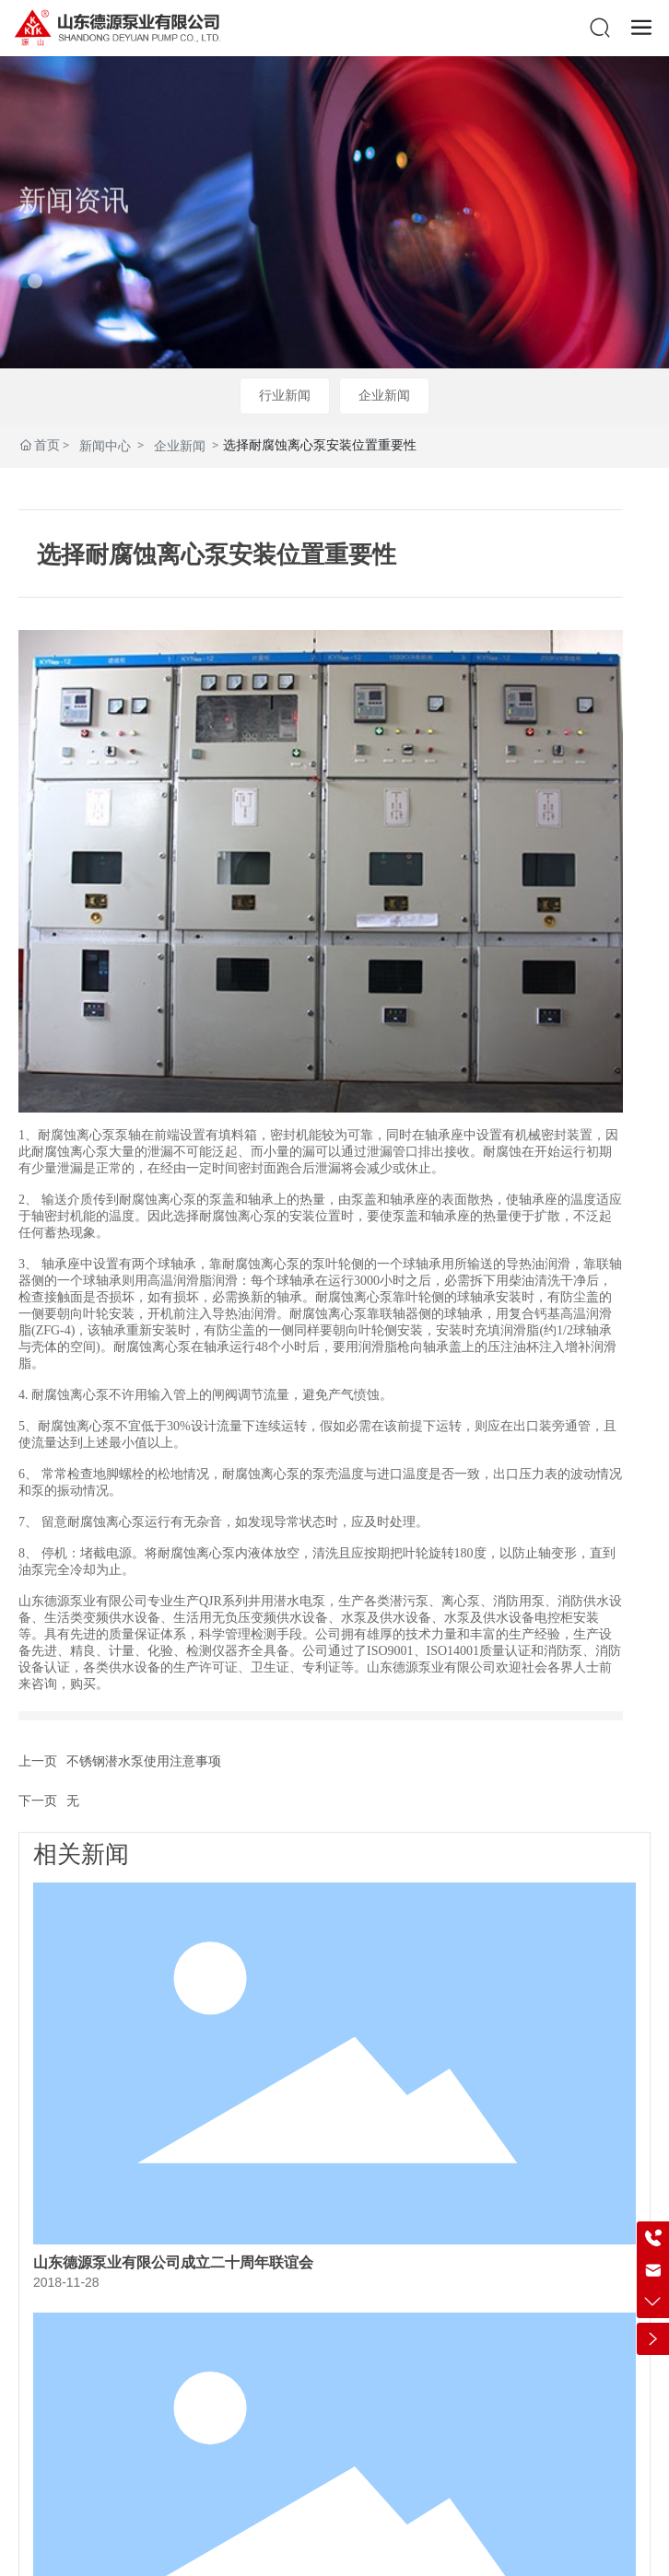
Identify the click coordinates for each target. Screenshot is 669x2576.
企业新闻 (384, 395)
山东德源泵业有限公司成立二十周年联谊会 (173, 2262)
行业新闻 (285, 395)
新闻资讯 (73, 224)
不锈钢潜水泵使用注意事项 (143, 1761)
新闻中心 (105, 445)
